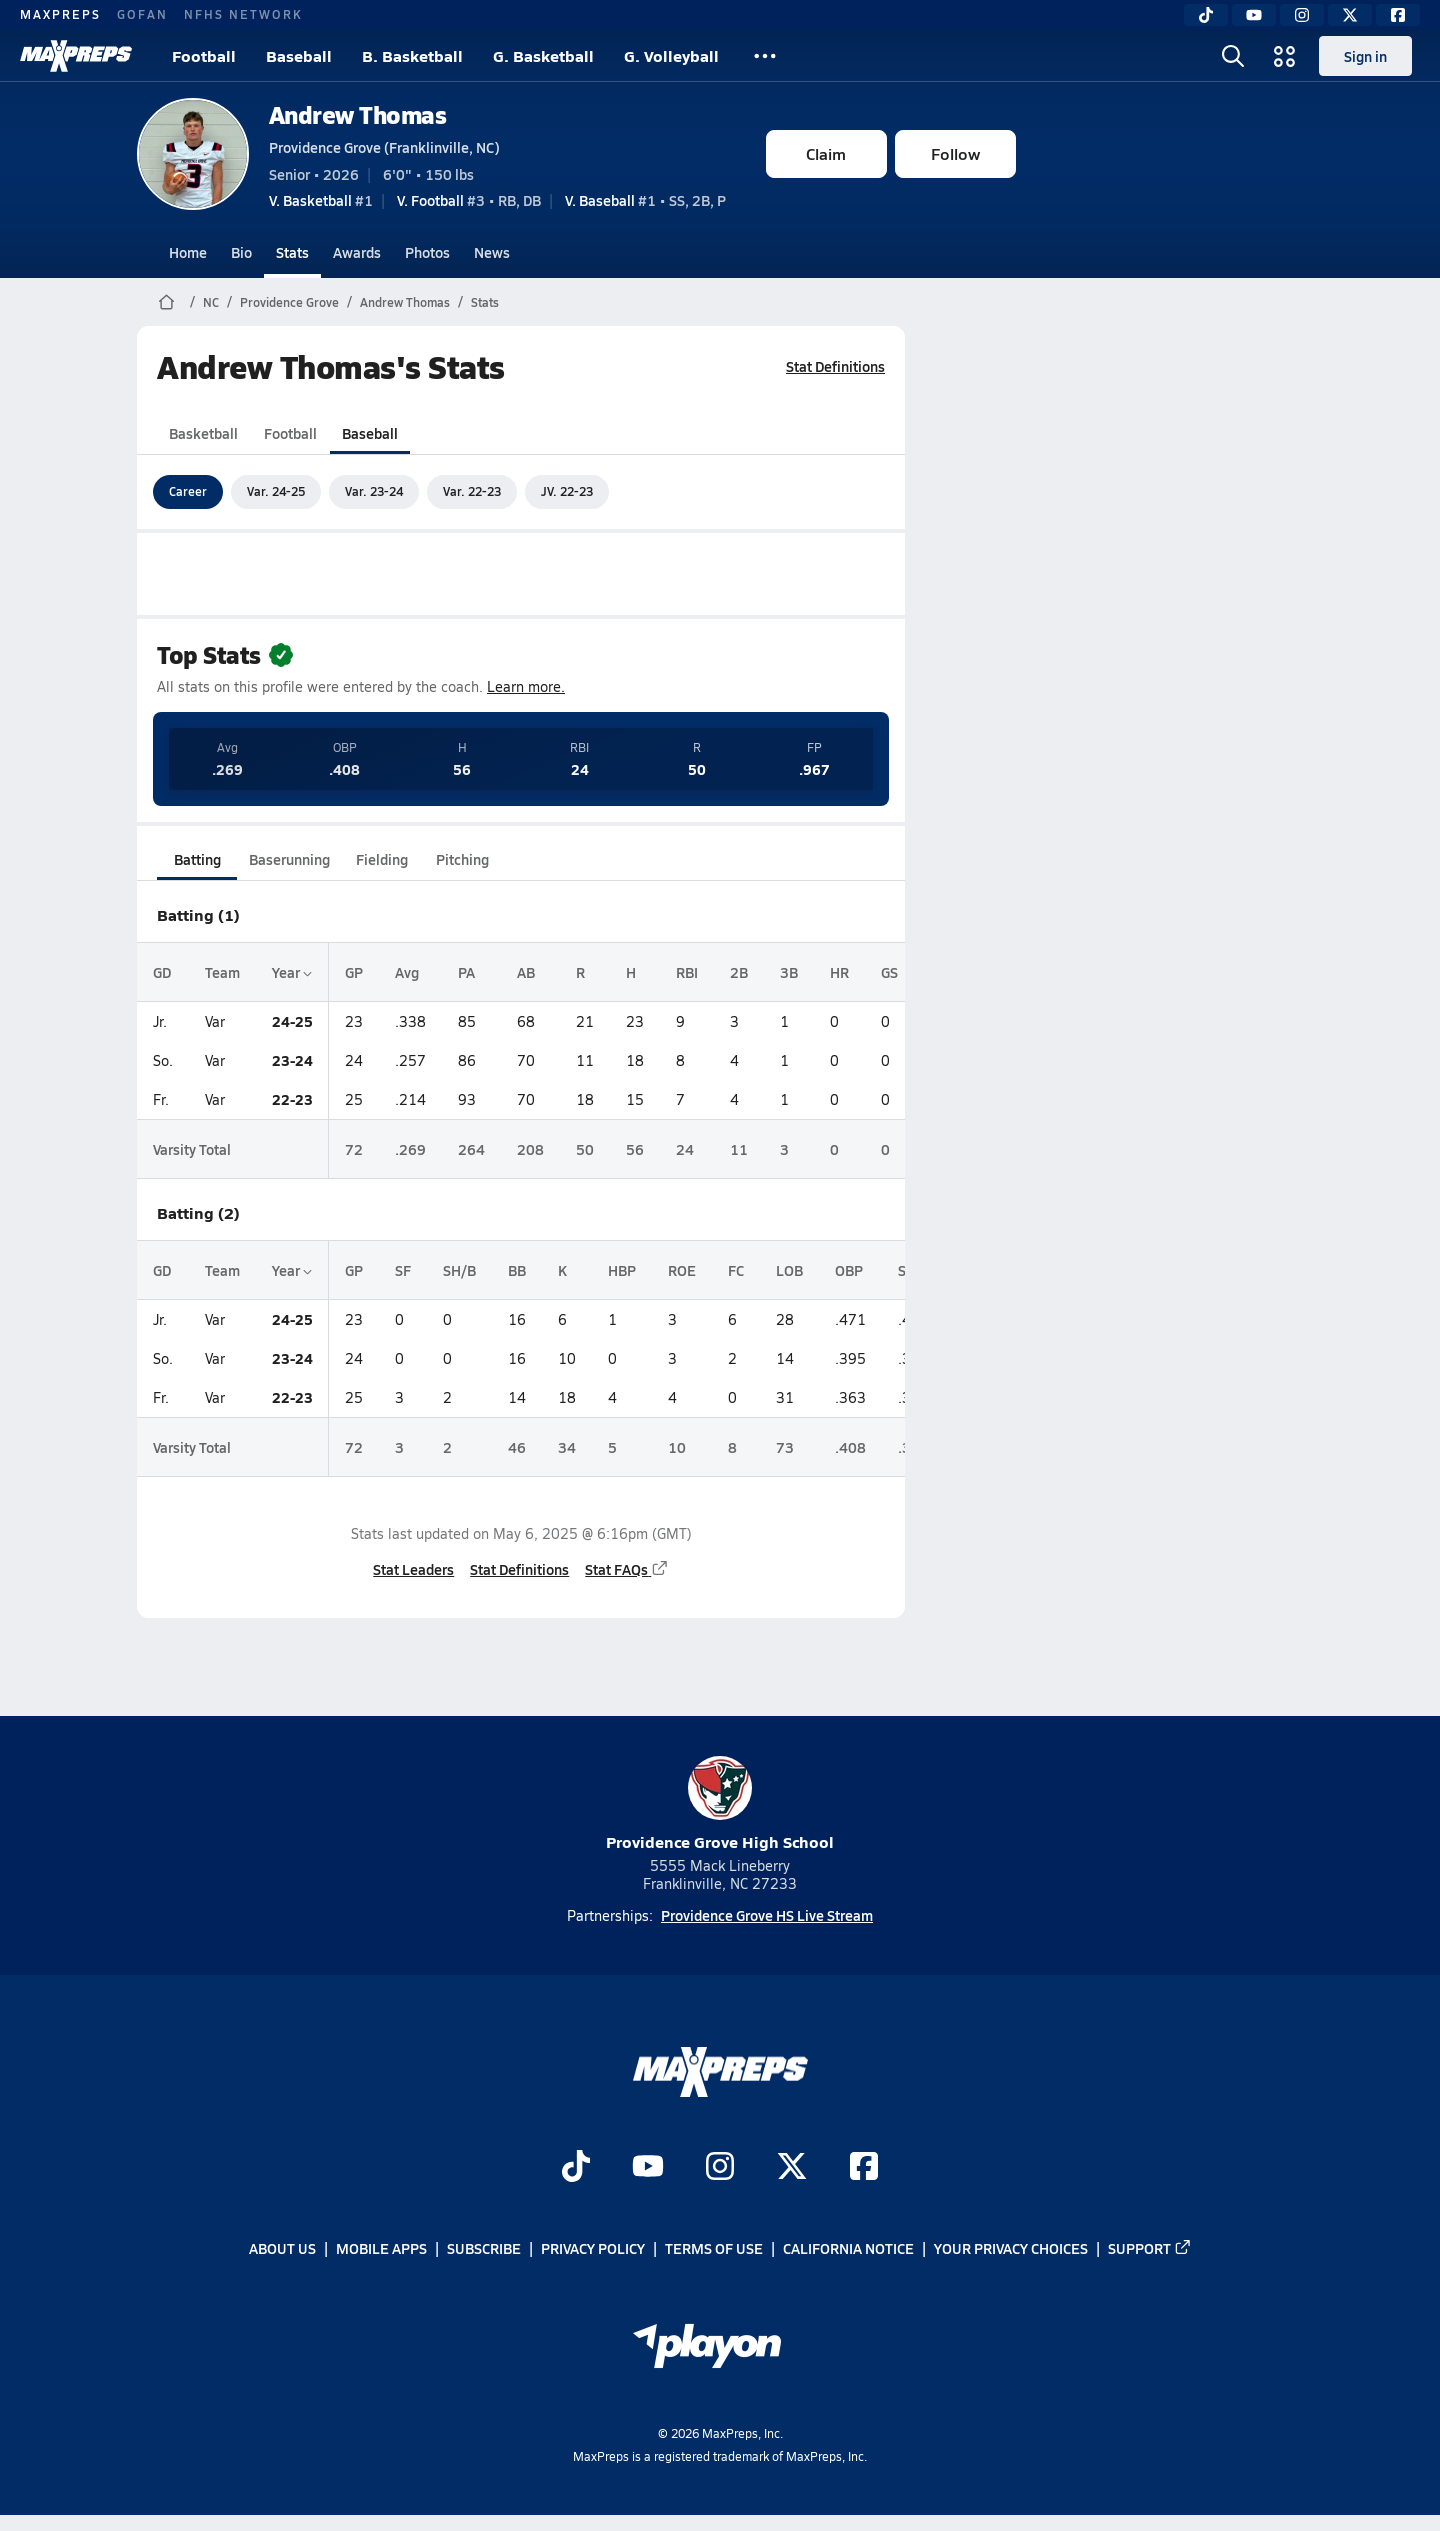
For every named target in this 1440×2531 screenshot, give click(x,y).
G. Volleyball (671, 55)
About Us (282, 2249)
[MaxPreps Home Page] (166, 302)
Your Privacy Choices (1011, 2249)
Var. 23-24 (374, 491)
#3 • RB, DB (469, 200)
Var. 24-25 (276, 491)
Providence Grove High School (720, 1804)
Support (1150, 2249)
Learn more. (526, 686)
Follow (955, 153)
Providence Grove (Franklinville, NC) (384, 147)
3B (789, 972)
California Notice (848, 2249)
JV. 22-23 (567, 491)
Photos (427, 252)
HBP (622, 1270)
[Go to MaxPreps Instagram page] (720, 2169)
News (492, 252)
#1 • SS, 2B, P (645, 200)
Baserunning (289, 859)
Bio (241, 252)
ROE (682, 1270)
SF (403, 1270)
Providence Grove (289, 302)
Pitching (461, 859)
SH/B (459, 1270)
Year (292, 972)
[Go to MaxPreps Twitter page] (792, 2169)
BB (517, 1270)
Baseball (299, 55)
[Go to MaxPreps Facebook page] (864, 2169)
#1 (321, 200)
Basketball (203, 433)
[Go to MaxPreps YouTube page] (648, 2169)
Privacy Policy (593, 2249)
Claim (826, 153)
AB (526, 972)
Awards (357, 252)
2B (739, 972)
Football (204, 55)
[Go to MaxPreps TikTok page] (576, 2169)
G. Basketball (543, 55)
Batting (196, 859)
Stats (292, 252)
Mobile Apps (381, 2249)
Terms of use (714, 2249)
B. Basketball (412, 55)
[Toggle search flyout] (1233, 56)
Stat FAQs (627, 1569)
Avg (407, 972)
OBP (849, 1270)
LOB (789, 1270)
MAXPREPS (60, 14)
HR (839, 972)
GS (889, 972)
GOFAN (142, 14)
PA (466, 972)
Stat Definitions (835, 366)
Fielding (382, 859)
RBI (687, 972)
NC (211, 302)
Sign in (1365, 56)
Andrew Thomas (358, 114)
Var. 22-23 (472, 491)
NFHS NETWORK (243, 14)
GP (354, 972)
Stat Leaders (413, 1569)
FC (736, 1270)
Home (188, 252)
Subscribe (484, 2249)
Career (188, 491)
